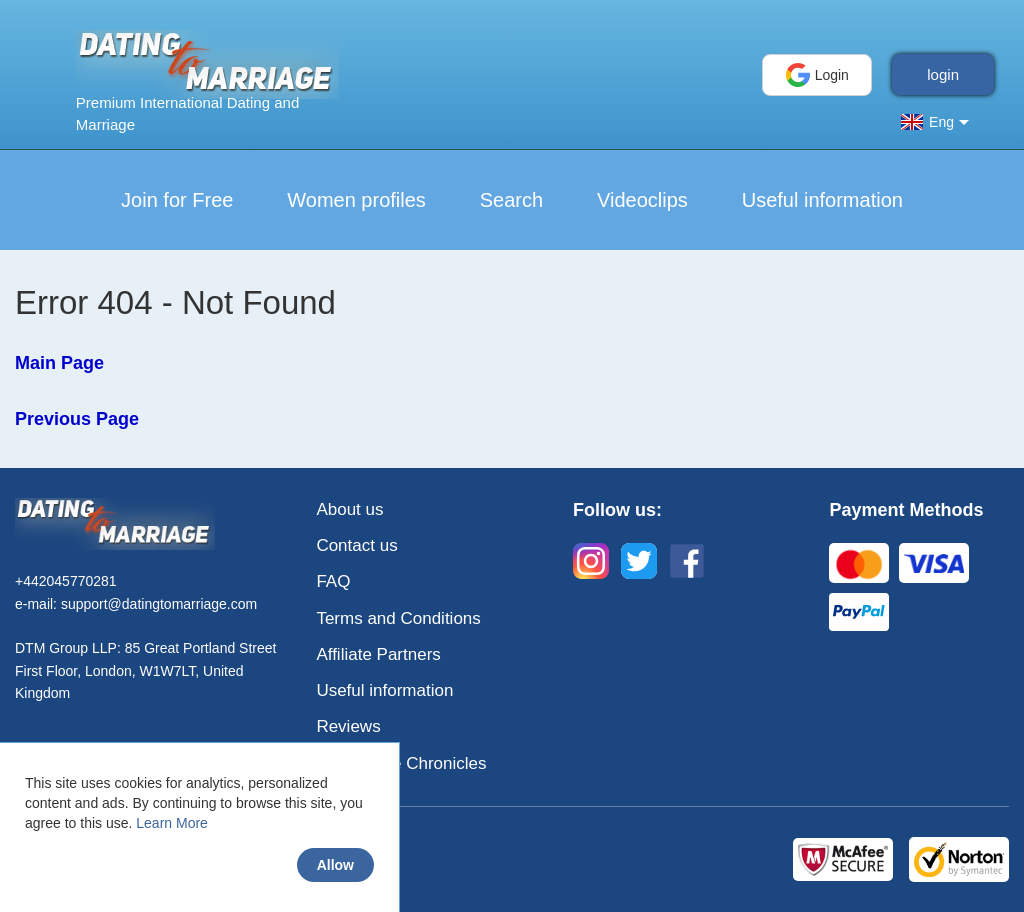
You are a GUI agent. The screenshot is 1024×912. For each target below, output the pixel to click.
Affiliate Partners (378, 654)
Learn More (172, 823)
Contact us (356, 545)
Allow (335, 865)
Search (511, 200)
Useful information (822, 200)
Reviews (348, 726)
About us (349, 509)
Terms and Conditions (398, 618)
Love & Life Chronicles (401, 763)
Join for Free (177, 200)
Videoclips (642, 200)
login (943, 74)
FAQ (333, 581)
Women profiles (356, 200)
